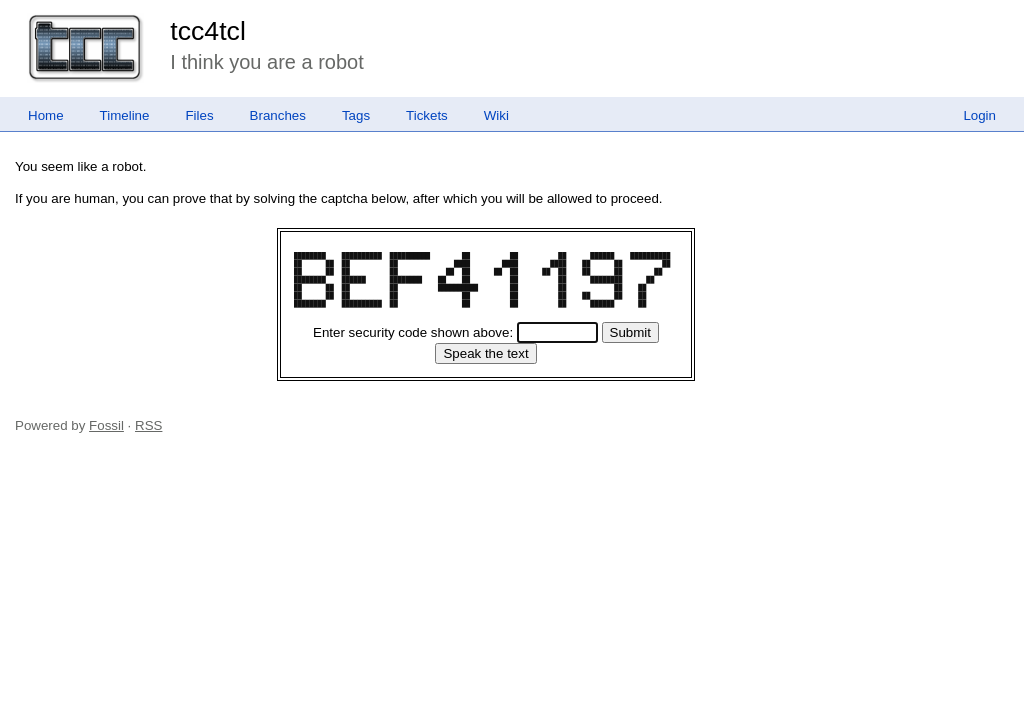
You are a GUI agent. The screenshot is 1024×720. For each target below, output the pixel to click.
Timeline (125, 115)
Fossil (106, 425)
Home (46, 115)
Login (979, 115)
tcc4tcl (208, 31)
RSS (148, 425)
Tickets (427, 115)
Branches (278, 115)
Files (199, 115)
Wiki (496, 115)
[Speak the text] (485, 353)
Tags (356, 115)
